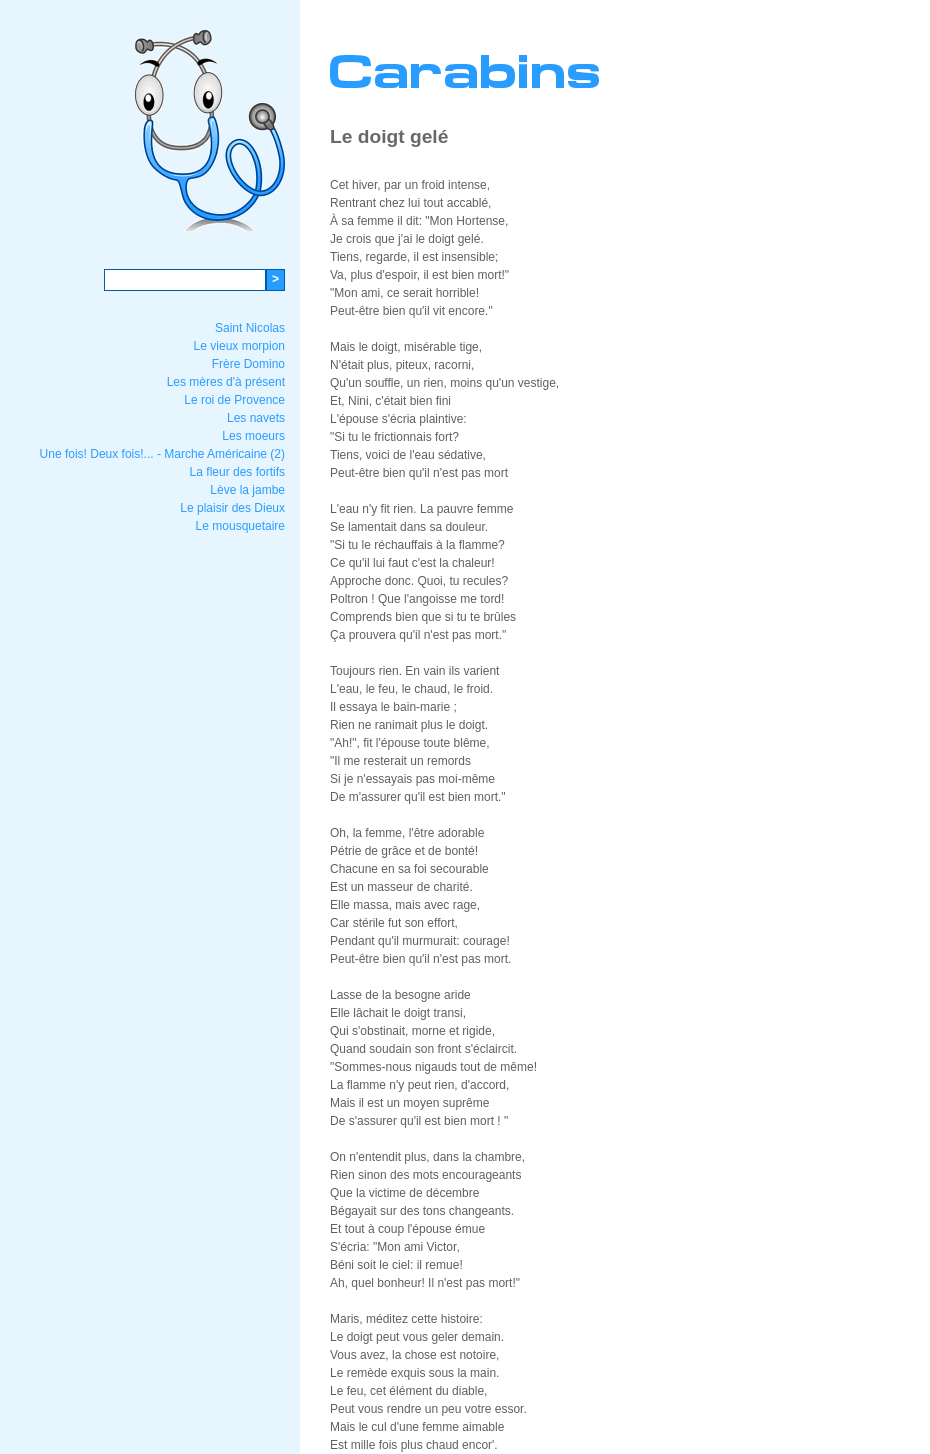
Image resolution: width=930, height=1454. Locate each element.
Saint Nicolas (250, 328)
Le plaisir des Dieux (232, 508)
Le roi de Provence (234, 400)
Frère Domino (248, 364)
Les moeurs (253, 436)
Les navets (256, 418)
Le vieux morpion (239, 346)
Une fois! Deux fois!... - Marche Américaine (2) (162, 454)
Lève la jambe (247, 490)
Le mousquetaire (240, 526)
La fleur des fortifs (237, 472)
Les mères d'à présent (226, 382)
